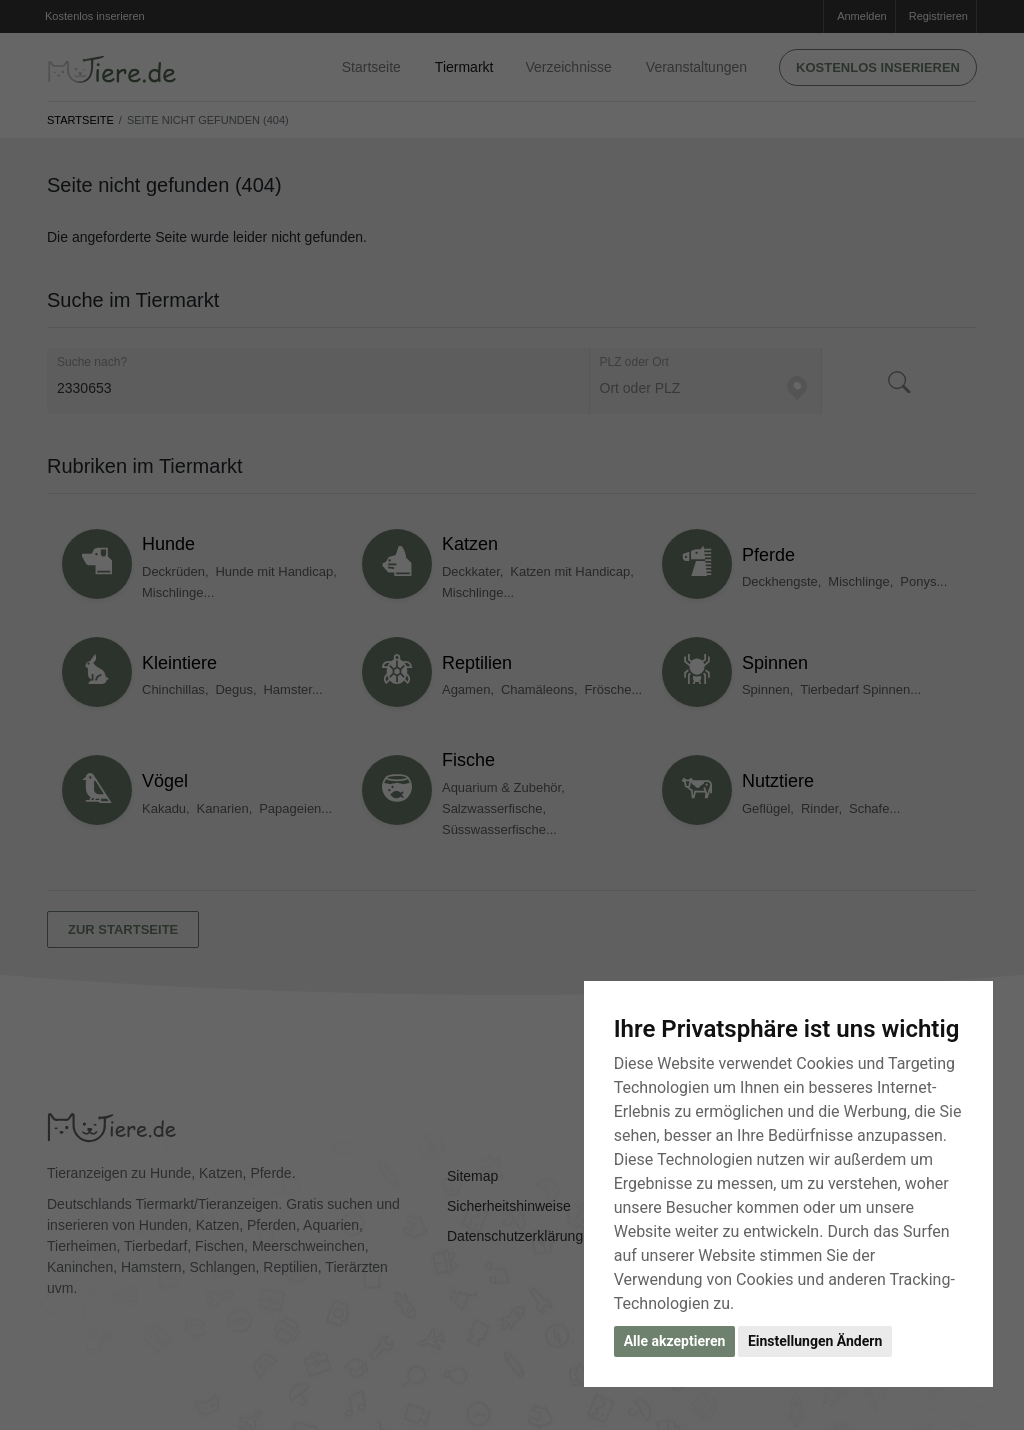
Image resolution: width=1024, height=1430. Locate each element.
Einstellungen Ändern (815, 1341)
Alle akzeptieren (675, 1341)
